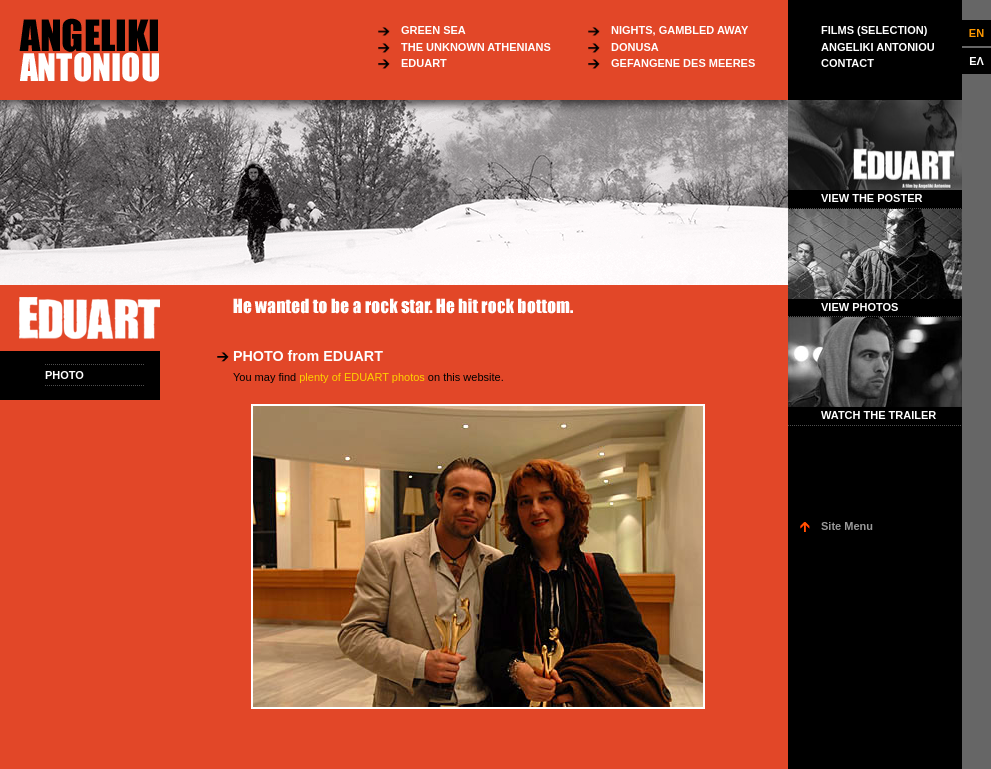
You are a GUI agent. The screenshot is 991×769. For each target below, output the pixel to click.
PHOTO (64, 375)
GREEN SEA (433, 30)
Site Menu (847, 526)
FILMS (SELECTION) (874, 30)
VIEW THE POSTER (871, 198)
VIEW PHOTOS (859, 307)
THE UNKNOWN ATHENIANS (476, 47)
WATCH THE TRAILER (878, 415)
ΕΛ (976, 61)
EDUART (424, 63)
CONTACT (847, 63)
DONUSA (635, 47)
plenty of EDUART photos (362, 377)
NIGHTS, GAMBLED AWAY (679, 30)
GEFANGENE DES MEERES (683, 63)
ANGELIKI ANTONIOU (878, 47)
